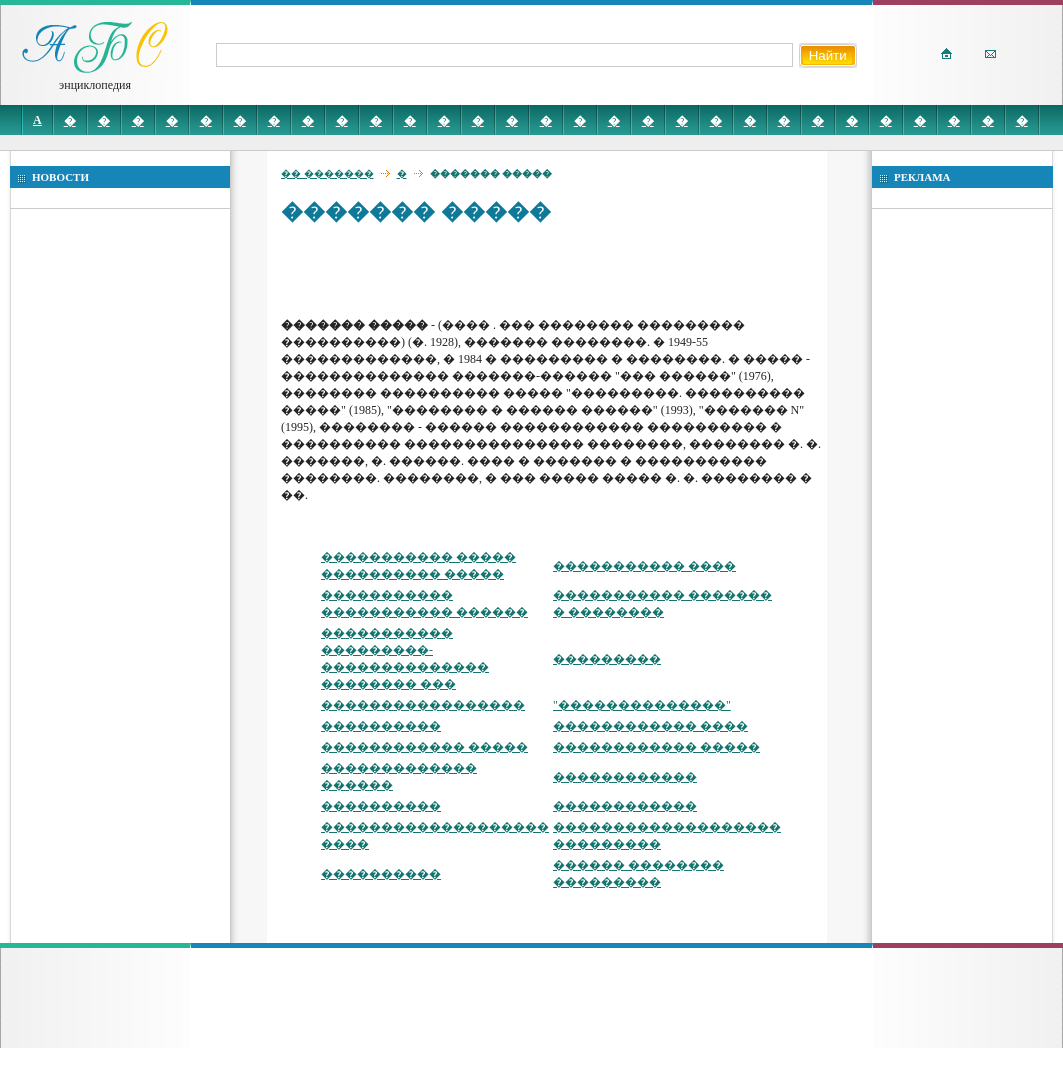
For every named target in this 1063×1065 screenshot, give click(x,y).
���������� (381, 726)
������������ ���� (650, 726)
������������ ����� (424, 747)
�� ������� (327, 173)
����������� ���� (644, 566)
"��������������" (642, 705)
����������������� (423, 705)
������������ (625, 777)
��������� (607, 659)
